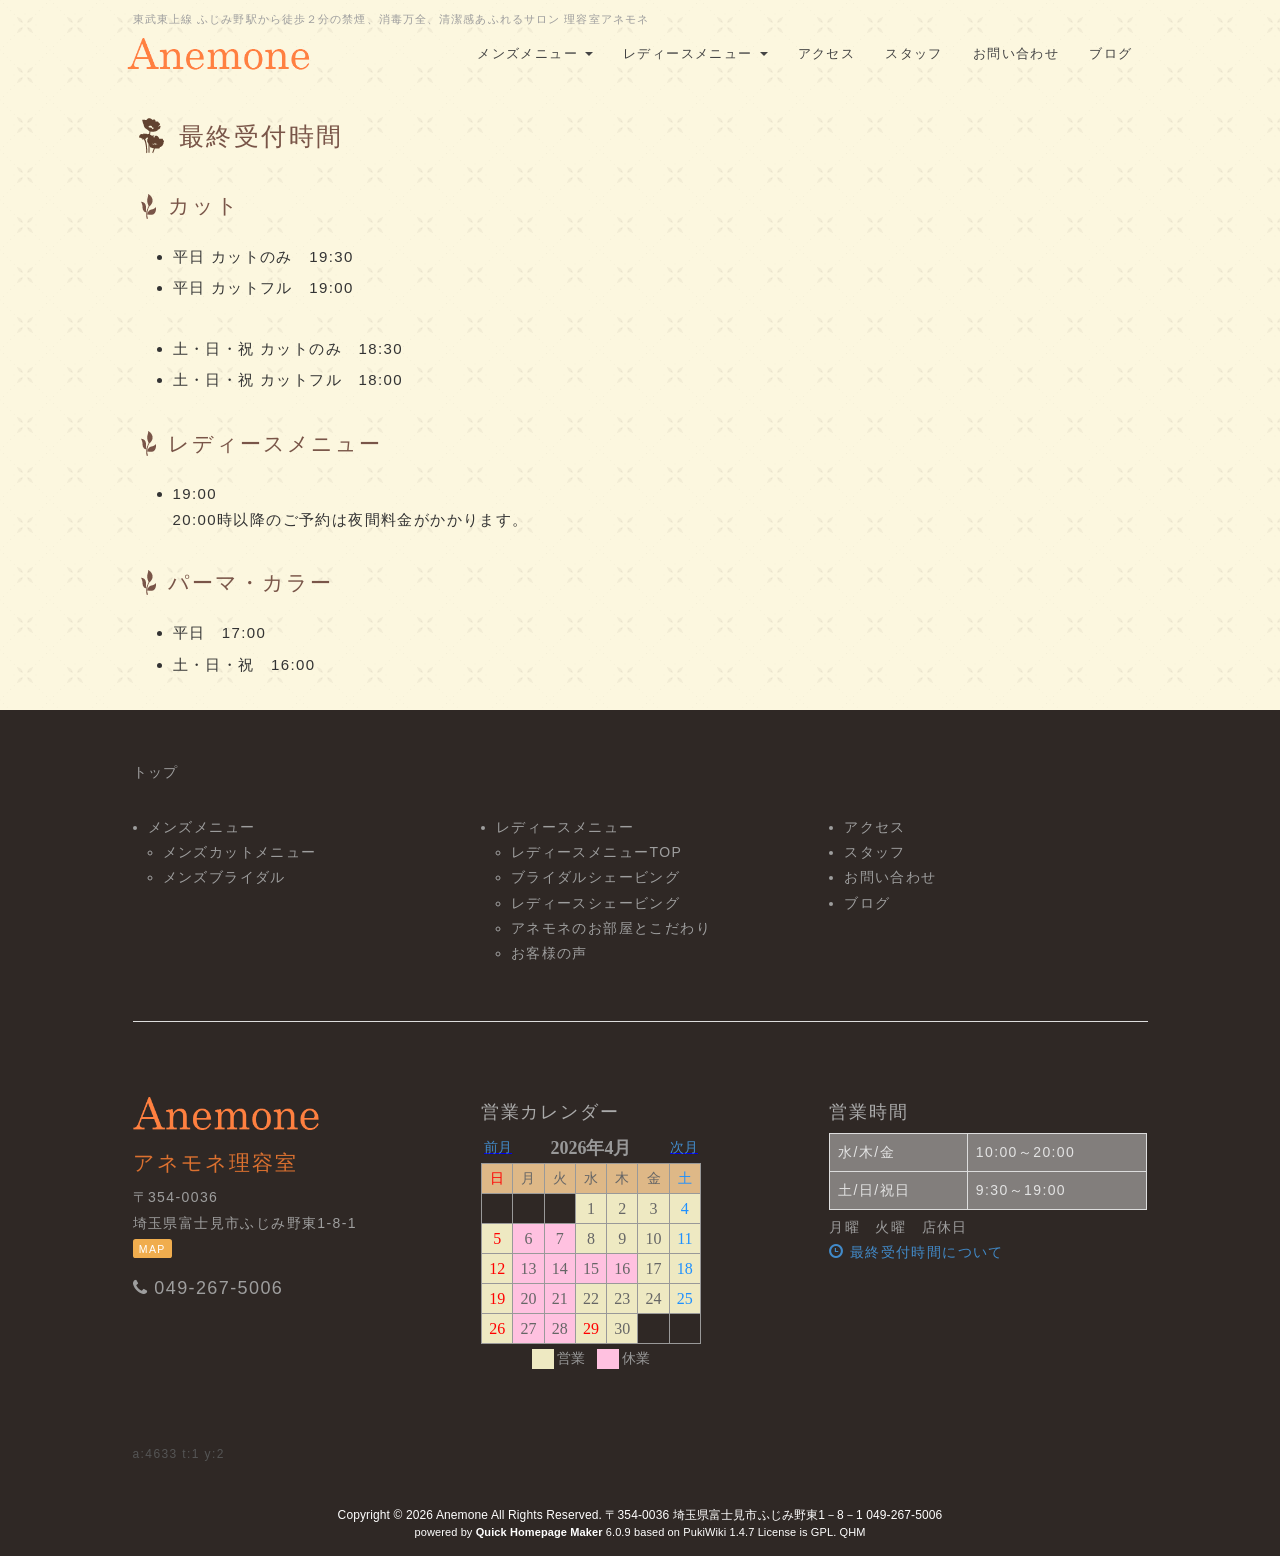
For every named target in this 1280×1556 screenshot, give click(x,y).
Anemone (462, 1515)
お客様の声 (549, 953)
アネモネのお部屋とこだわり (611, 928)
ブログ (1110, 53)
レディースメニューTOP (596, 852)
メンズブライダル (224, 877)
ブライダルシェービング (595, 877)
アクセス (827, 53)
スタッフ (914, 53)
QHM (852, 1532)
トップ (156, 772)
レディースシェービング (595, 903)
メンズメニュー (535, 53)
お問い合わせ (1016, 53)
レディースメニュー (695, 53)
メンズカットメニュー (240, 852)
